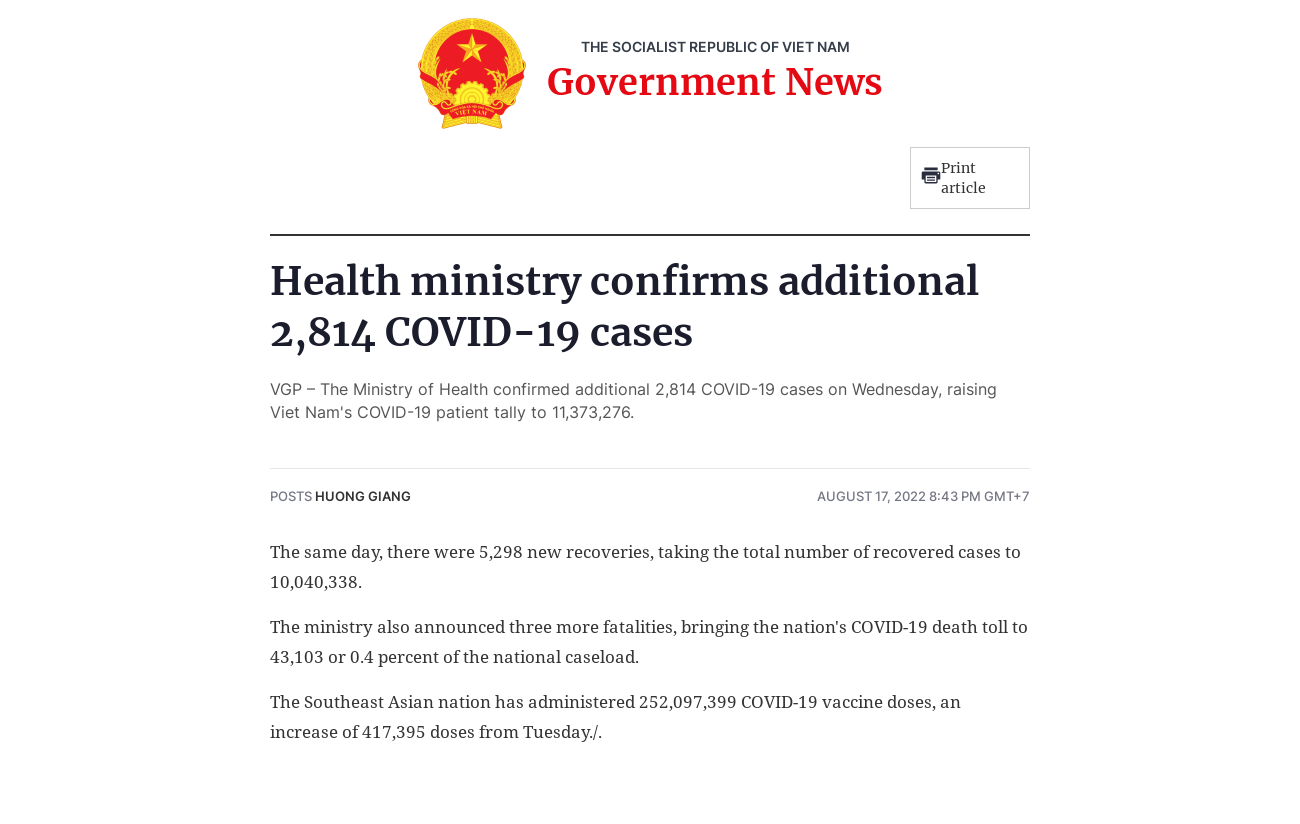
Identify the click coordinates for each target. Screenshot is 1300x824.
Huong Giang (363, 496)
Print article (953, 178)
